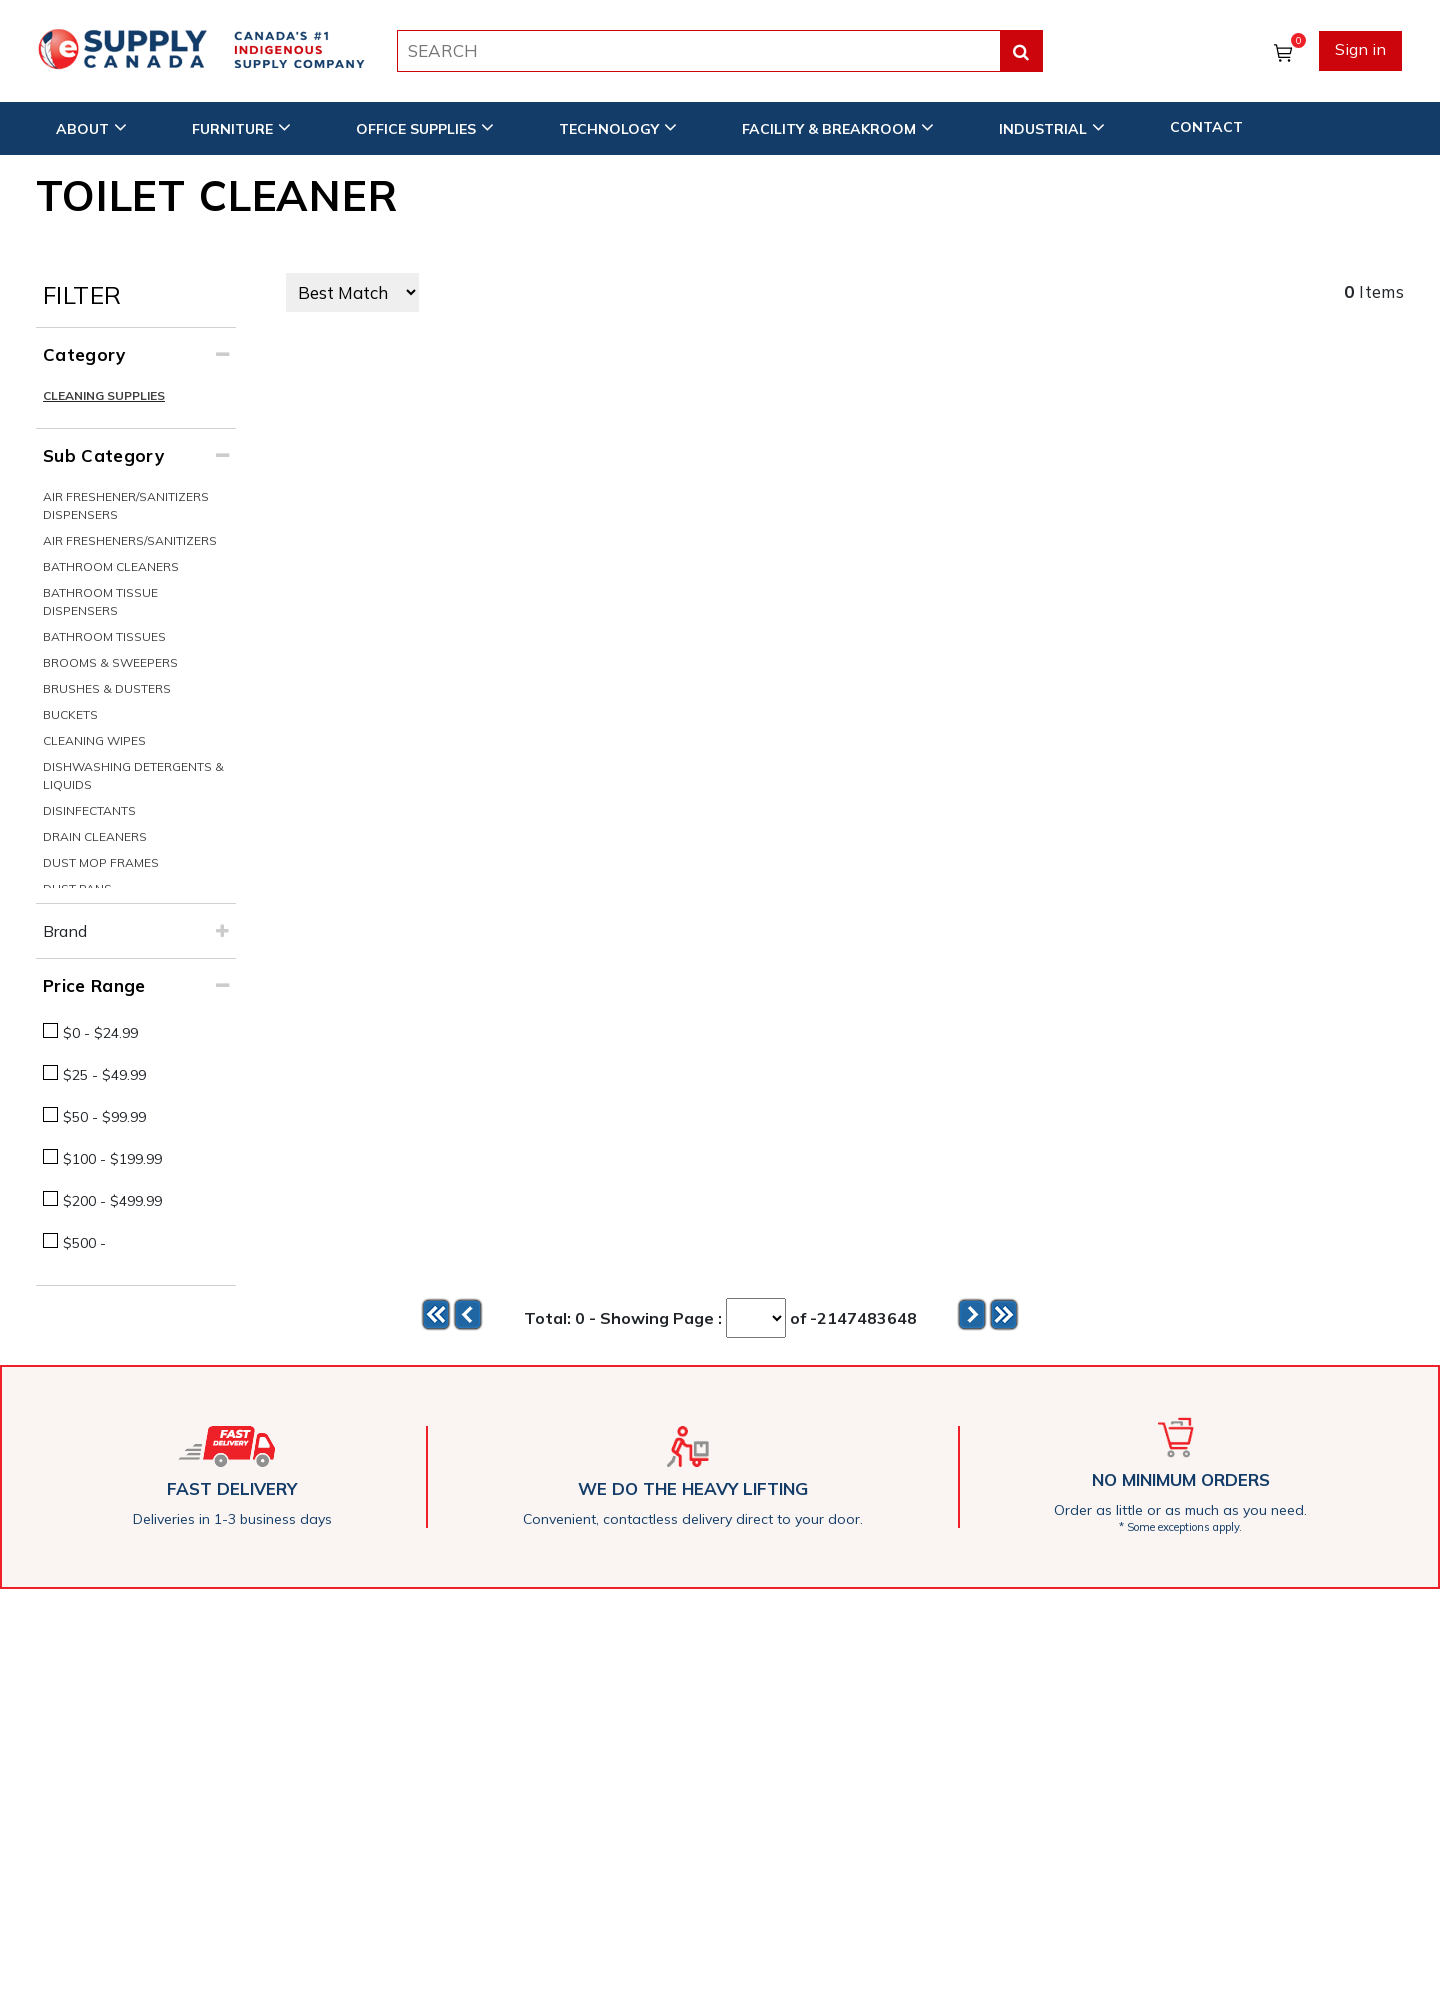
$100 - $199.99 (112, 1159)
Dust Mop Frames (101, 862)
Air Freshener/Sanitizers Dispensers (126, 505)
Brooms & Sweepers (110, 662)
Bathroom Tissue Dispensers (100, 601)
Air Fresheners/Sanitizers (130, 540)
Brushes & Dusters (107, 688)
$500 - (84, 1243)
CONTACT (1206, 127)
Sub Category (103, 455)
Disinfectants (89, 810)
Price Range (94, 985)
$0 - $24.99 (100, 1033)
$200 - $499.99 (112, 1201)
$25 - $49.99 (104, 1075)
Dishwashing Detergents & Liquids (133, 775)
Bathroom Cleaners (111, 566)
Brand (65, 931)
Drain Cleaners (95, 836)
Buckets (70, 714)
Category (84, 354)
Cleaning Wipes (94, 740)
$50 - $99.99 (104, 1117)
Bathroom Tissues (104, 636)
